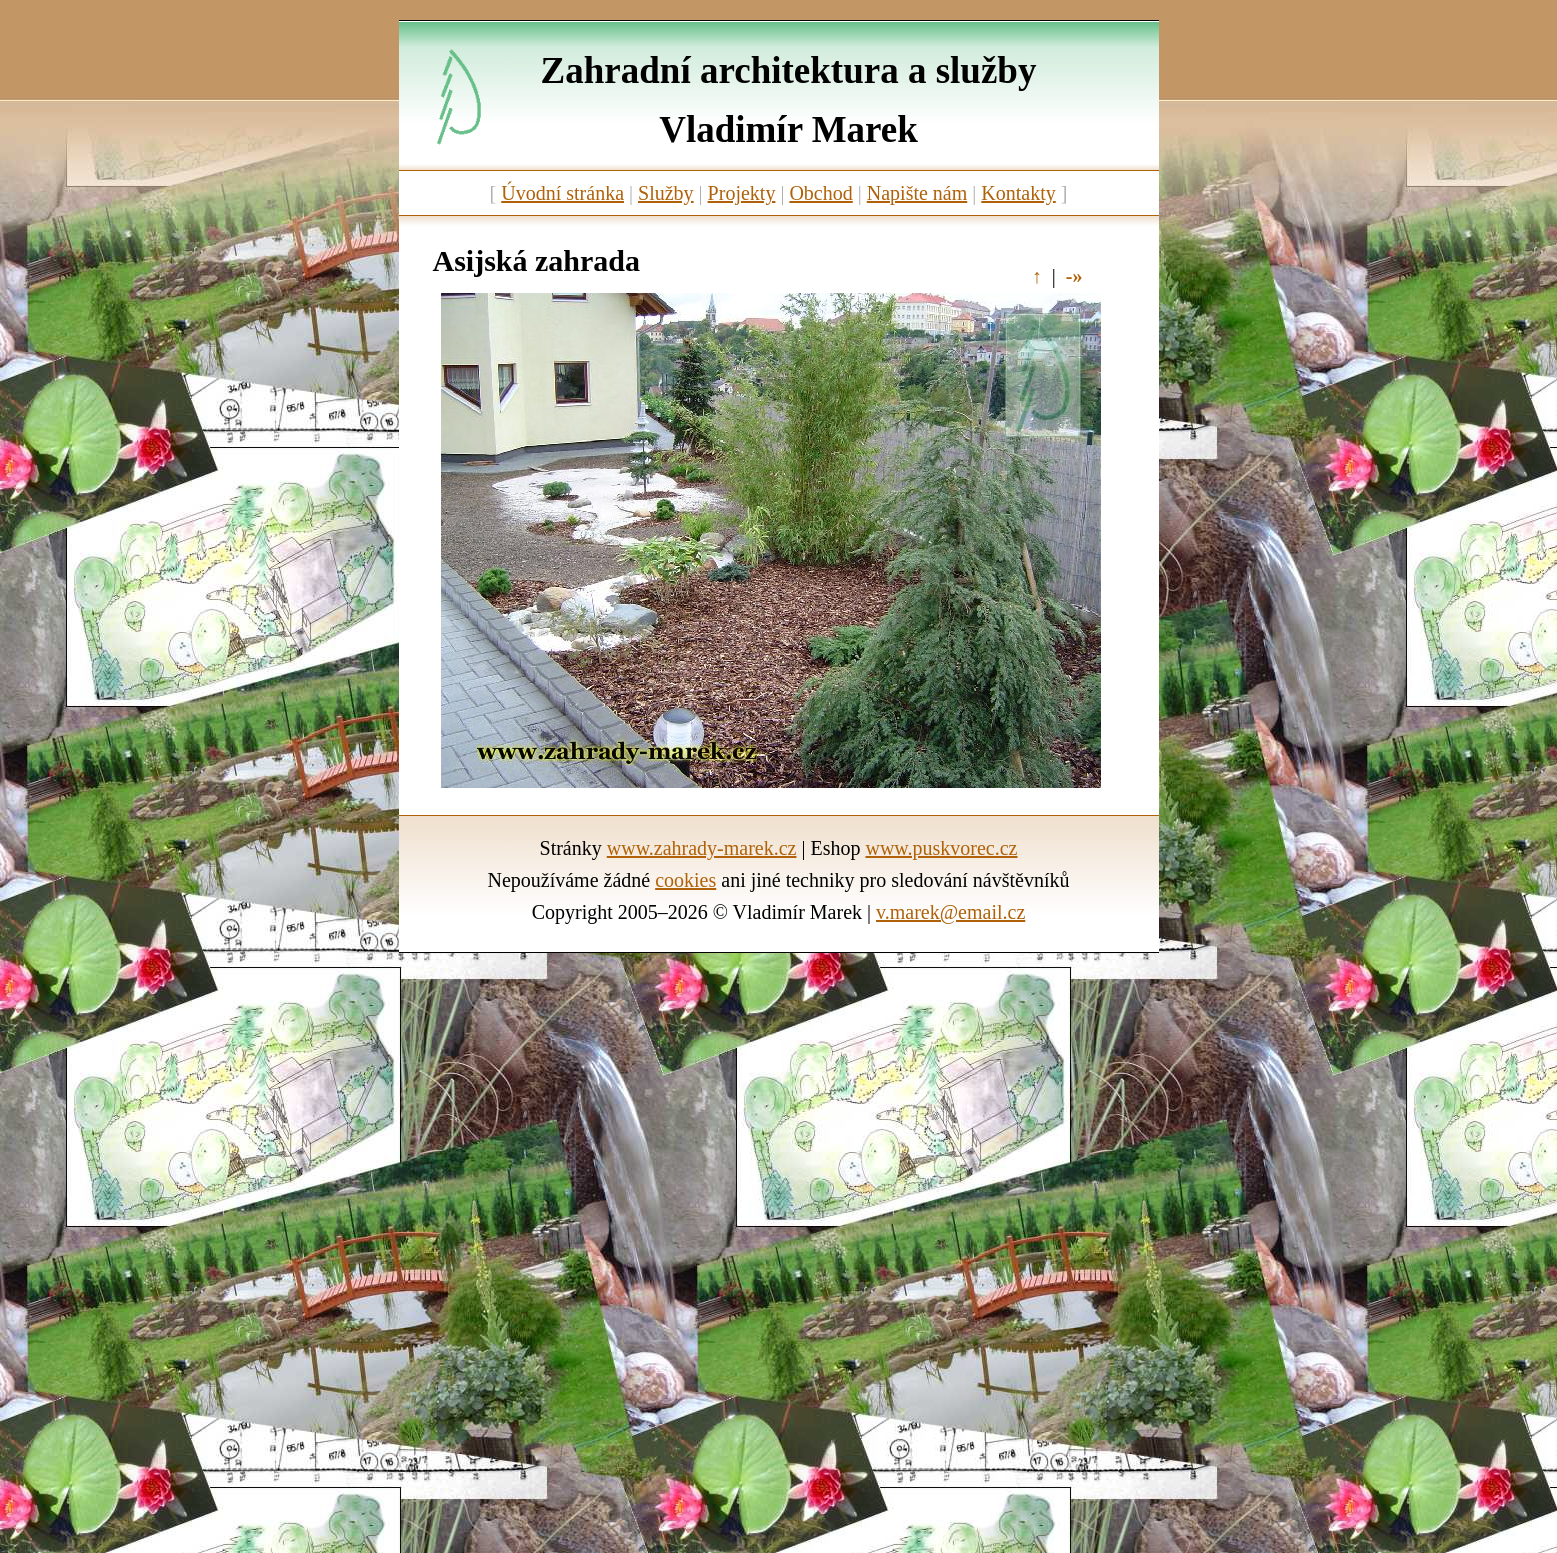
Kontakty (1018, 193)
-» (1074, 276)
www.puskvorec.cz (941, 848)
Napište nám (917, 193)
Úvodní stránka (562, 193)
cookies (685, 880)
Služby (666, 193)
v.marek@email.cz (950, 912)
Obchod (820, 193)
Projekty (742, 193)
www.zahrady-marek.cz (702, 848)
